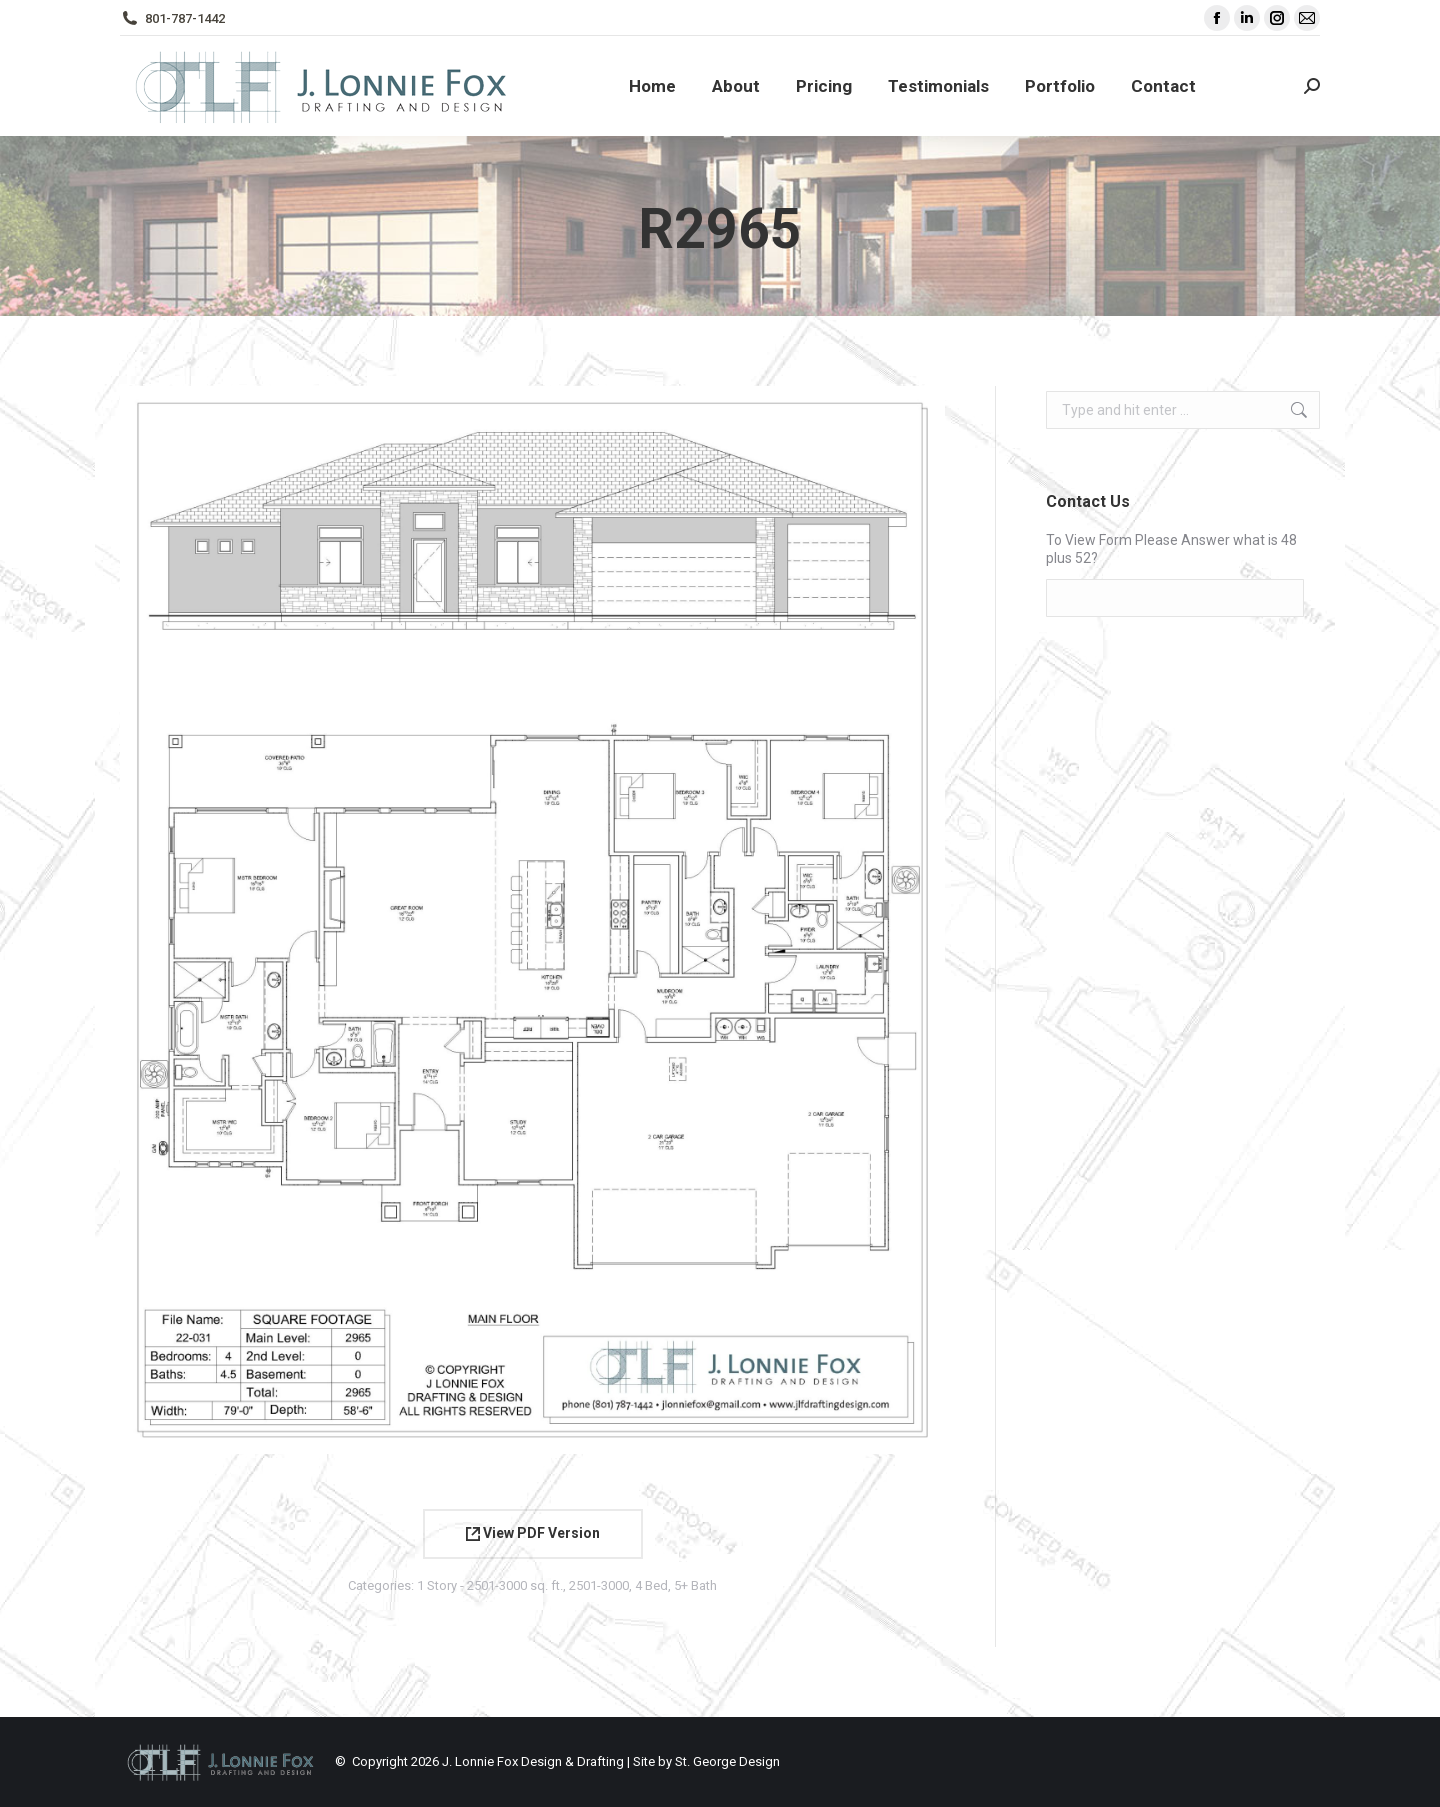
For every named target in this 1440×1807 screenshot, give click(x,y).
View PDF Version (533, 1533)
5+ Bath (695, 1585)
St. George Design (727, 1761)
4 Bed (651, 1585)
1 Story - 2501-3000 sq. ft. (490, 1585)
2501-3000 (599, 1585)
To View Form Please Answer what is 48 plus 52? (1171, 549)
